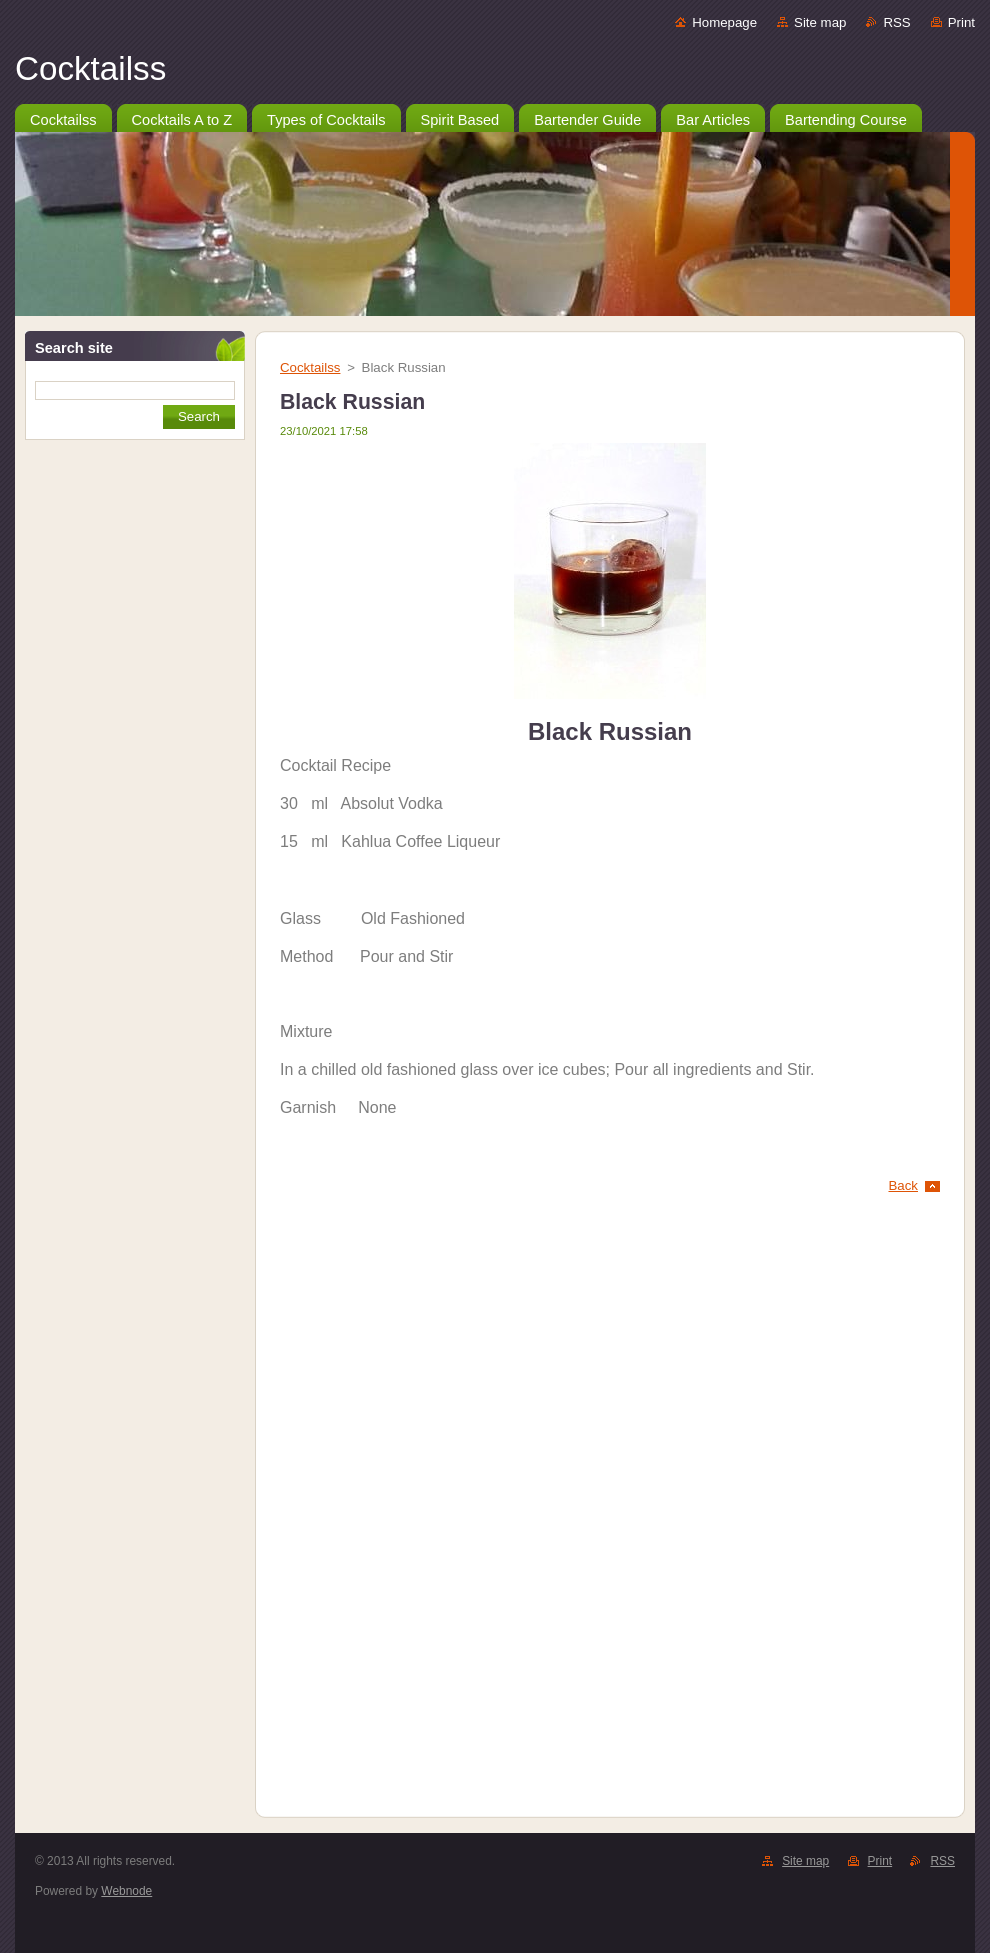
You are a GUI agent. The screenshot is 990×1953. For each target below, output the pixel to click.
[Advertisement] (135, 580)
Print (961, 22)
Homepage (724, 22)
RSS (896, 22)
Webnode (126, 1891)
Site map (820, 22)
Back (904, 1185)
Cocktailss (310, 367)
